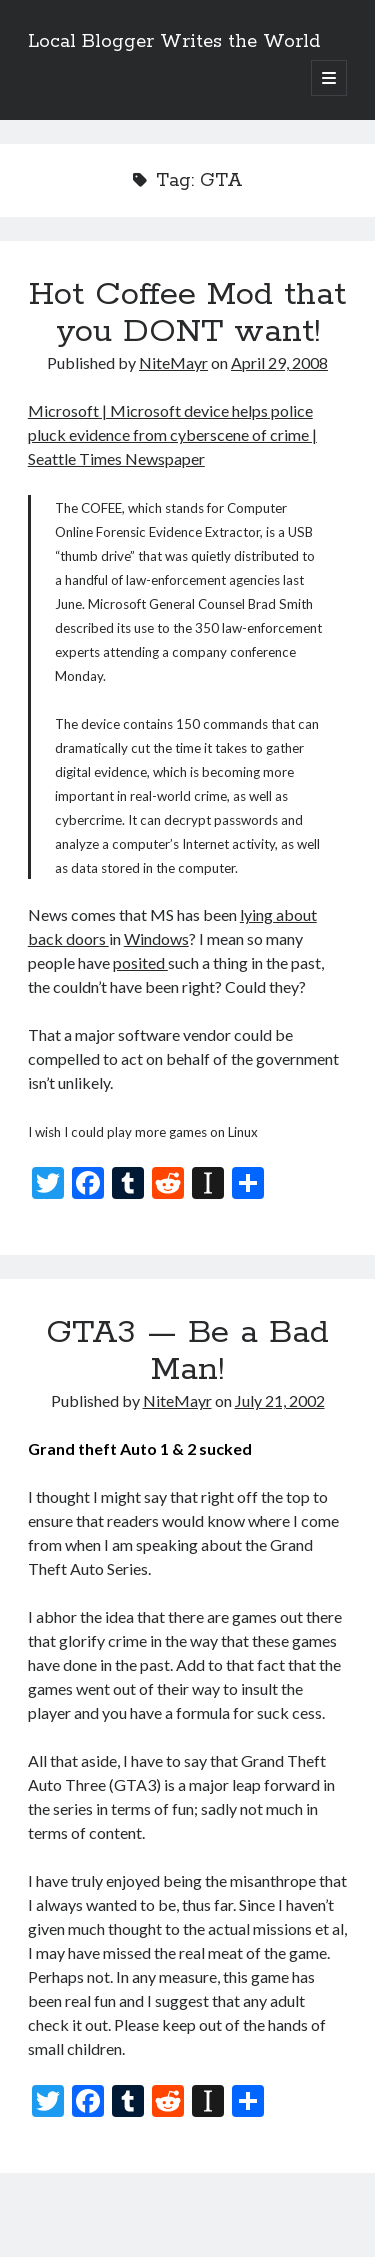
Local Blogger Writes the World (174, 42)
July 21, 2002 (280, 1400)
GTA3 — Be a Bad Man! (187, 1351)
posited (140, 962)
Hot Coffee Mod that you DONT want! (187, 313)
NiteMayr (173, 362)
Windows (156, 938)
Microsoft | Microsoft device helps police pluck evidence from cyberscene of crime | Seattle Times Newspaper (172, 434)
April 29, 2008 (279, 362)
